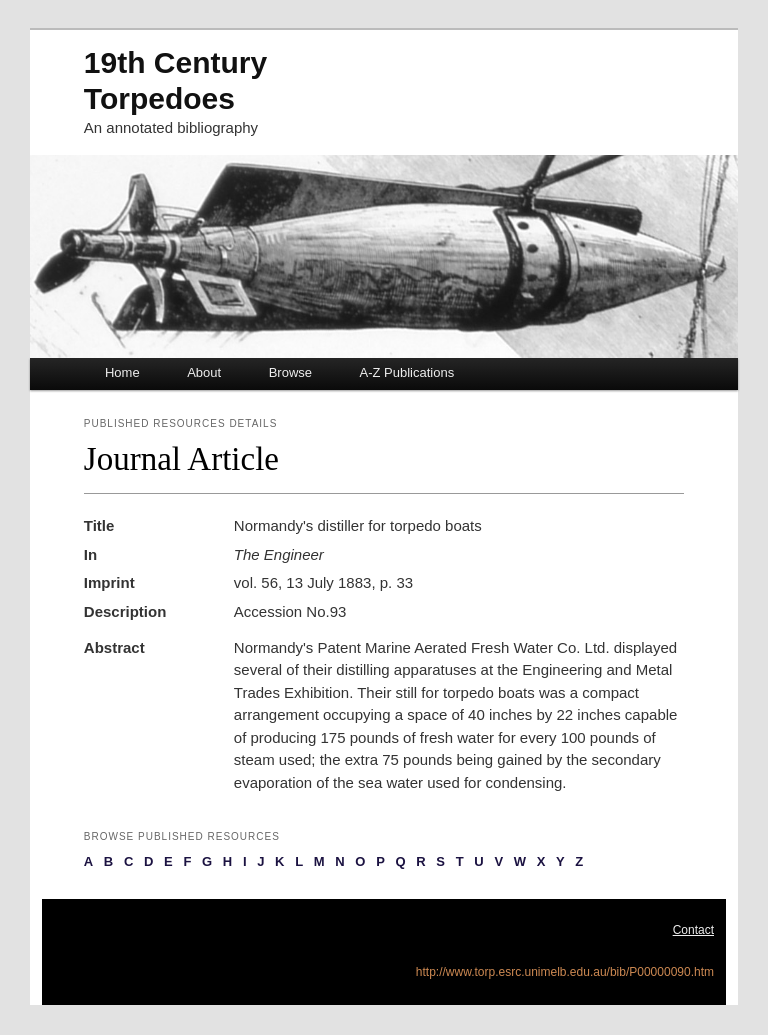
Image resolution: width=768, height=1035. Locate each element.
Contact (693, 930)
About (204, 372)
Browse (290, 372)
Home (122, 372)
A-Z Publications (407, 372)
